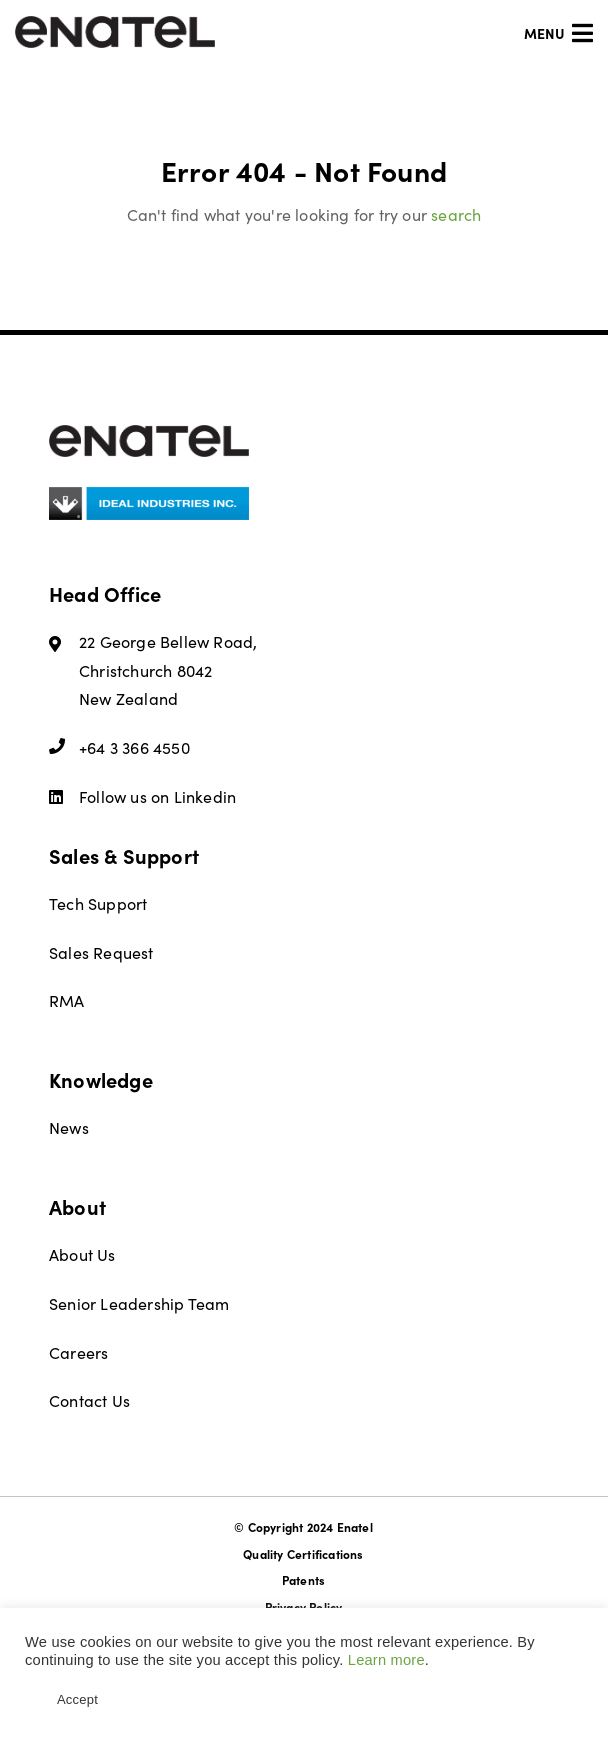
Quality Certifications (303, 1554)
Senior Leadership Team (139, 1303)
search (456, 214)
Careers (78, 1352)
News (69, 1127)
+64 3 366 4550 (119, 747)
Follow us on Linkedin (142, 796)
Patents (303, 1580)
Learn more (386, 1660)
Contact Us (89, 1400)
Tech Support (98, 903)
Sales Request (101, 952)
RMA (67, 1000)
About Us (82, 1254)
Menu (558, 33)
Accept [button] (77, 1699)
